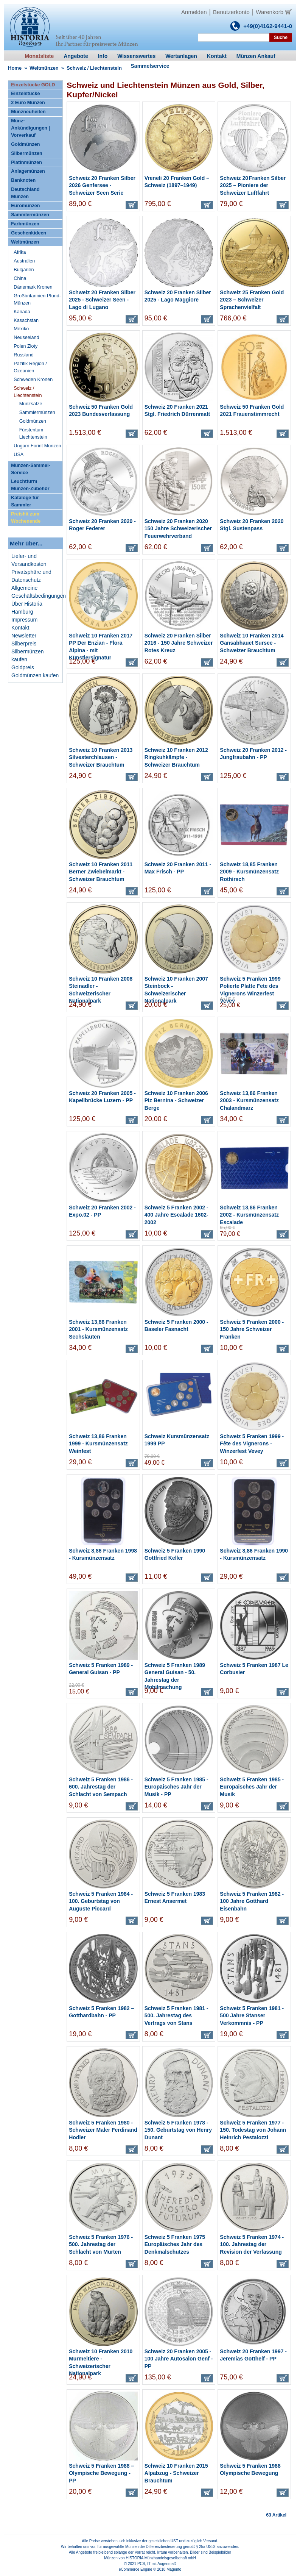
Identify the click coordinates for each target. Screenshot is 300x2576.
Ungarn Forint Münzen (37, 445)
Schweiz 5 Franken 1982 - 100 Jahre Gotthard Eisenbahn (252, 1901)
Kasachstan (26, 320)
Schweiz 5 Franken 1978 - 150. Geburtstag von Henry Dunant (178, 2130)
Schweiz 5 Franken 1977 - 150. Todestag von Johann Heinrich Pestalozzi (253, 2130)
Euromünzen (25, 205)
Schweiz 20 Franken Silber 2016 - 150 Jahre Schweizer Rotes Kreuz (179, 643)
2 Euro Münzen (28, 102)
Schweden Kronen (33, 379)
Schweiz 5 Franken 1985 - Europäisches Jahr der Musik (252, 1786)
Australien (24, 261)
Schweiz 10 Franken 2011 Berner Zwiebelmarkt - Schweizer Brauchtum (100, 871)
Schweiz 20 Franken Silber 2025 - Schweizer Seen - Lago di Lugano (102, 299)
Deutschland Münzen (25, 193)
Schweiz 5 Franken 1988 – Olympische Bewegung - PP (101, 2473)
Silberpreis (23, 643)
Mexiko (21, 328)
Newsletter (23, 636)
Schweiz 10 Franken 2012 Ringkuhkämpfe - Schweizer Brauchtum (176, 757)
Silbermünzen (26, 153)
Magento (173, 2569)
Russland (24, 355)
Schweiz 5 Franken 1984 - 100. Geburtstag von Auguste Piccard (101, 1901)
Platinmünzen (26, 162)
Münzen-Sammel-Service (30, 469)
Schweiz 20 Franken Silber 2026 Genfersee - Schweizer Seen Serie (102, 185)
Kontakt (20, 628)
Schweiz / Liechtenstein (28, 392)
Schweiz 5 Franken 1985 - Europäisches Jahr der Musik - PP (176, 1786)
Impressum (24, 620)
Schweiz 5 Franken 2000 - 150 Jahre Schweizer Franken (252, 1329)
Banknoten (23, 180)
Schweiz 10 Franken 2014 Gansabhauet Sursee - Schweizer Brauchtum (251, 643)
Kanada (22, 311)
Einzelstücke (25, 93)
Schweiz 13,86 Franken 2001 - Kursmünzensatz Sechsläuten (98, 1329)
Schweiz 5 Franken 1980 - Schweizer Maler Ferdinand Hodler (103, 2130)
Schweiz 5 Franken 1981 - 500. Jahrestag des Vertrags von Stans (176, 2015)
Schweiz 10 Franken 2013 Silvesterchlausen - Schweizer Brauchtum (100, 757)
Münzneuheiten (28, 111)
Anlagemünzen (28, 171)
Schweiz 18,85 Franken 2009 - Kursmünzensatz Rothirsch (249, 871)
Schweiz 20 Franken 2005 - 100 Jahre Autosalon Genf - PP (179, 2358)
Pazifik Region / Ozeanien (30, 367)
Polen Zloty (25, 346)
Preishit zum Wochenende (25, 517)
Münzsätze (30, 403)
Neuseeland (26, 337)
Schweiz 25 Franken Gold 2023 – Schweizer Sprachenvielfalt (252, 299)
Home (15, 68)
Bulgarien (24, 269)
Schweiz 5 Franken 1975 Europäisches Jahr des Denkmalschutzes (175, 2244)
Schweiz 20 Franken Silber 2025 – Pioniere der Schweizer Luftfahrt (253, 185)
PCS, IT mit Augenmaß (156, 2564)
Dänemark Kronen (33, 287)
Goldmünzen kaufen (35, 675)
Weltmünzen (44, 68)
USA (18, 454)
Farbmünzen (25, 224)
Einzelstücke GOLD (33, 84)
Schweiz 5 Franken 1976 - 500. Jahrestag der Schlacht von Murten (101, 2244)
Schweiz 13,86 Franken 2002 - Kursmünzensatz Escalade (249, 1214)
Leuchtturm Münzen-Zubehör (30, 485)
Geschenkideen (28, 233)
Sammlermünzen (30, 214)
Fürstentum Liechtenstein (33, 433)
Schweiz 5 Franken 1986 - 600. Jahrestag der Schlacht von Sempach (101, 1786)
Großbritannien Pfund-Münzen (37, 299)
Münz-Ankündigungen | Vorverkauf (30, 128)
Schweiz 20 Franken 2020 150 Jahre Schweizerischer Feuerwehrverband (178, 528)
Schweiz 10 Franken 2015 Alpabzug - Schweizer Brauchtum (176, 2473)
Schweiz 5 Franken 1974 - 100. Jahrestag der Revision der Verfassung (252, 2244)
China (20, 278)
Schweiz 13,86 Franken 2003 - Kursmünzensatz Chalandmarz (249, 1100)
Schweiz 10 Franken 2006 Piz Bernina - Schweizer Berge (176, 1100)
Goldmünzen (25, 144)
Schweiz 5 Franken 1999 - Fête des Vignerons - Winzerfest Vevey (252, 1443)
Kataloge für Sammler (25, 501)
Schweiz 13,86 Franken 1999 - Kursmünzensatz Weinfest (98, 1443)
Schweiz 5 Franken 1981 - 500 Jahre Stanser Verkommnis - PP (252, 2015)
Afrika (20, 252)
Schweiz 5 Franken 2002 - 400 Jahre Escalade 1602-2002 (176, 1214)
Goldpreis (22, 667)
